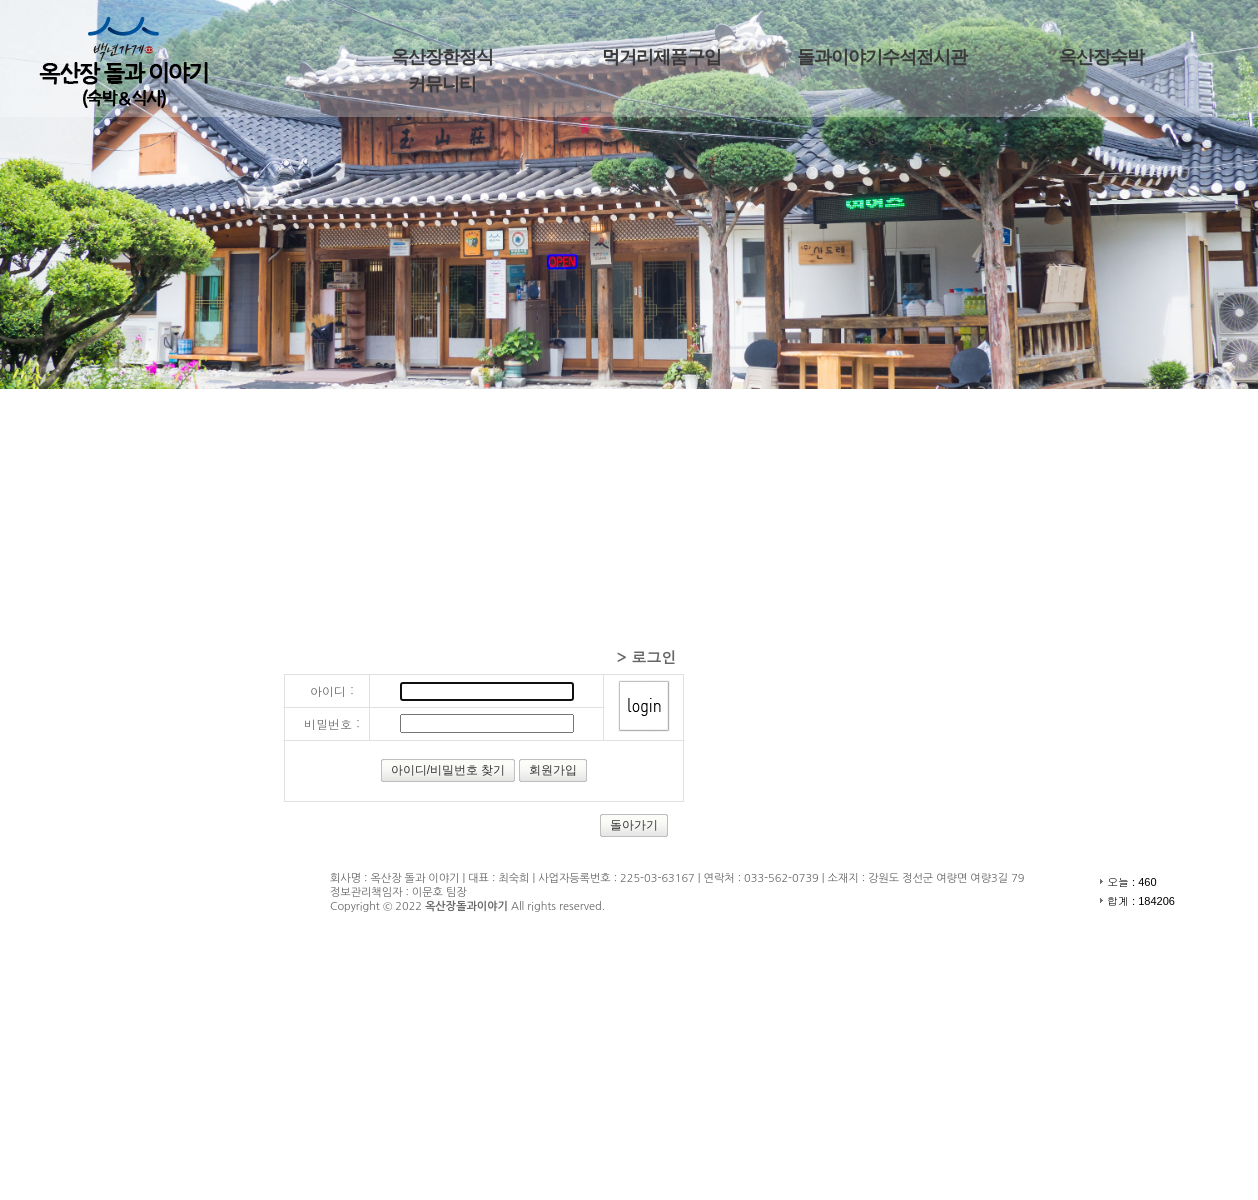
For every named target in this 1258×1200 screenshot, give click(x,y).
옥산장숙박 (1101, 57)
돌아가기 (634, 825)
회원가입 (553, 770)
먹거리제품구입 (661, 57)
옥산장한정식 (442, 57)
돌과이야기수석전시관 (882, 57)
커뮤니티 (442, 84)
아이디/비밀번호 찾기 (448, 770)
